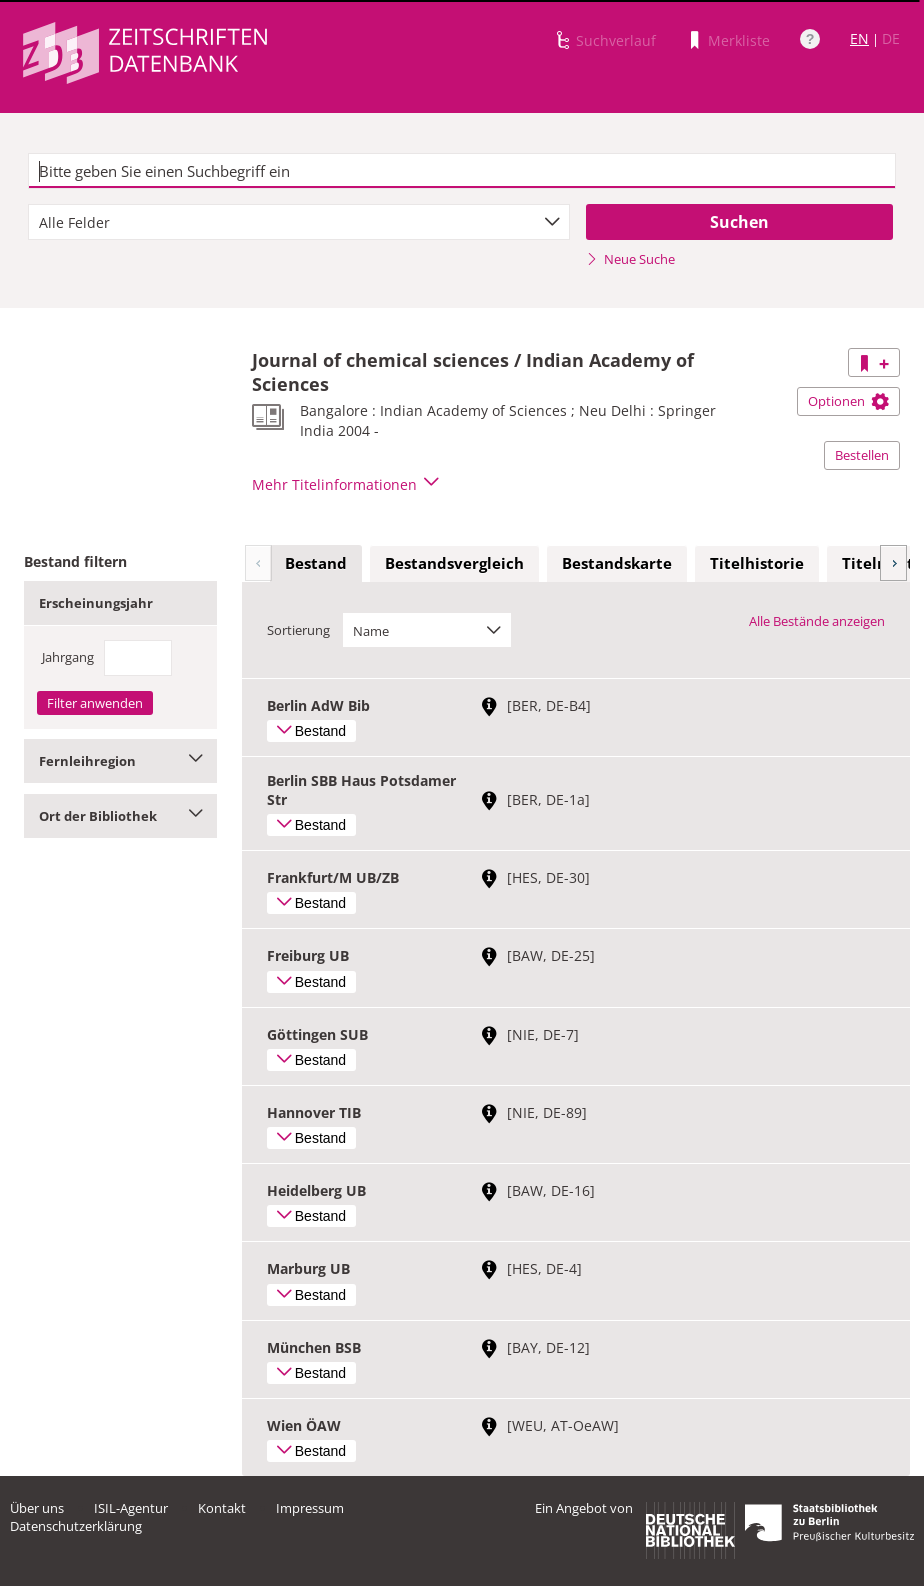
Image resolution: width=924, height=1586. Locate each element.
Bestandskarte (617, 563)
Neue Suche (630, 259)
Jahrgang (68, 657)
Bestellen (862, 455)
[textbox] (462, 171)
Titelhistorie (757, 563)
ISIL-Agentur (131, 1508)
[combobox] (299, 222)
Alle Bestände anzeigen (817, 621)
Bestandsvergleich (454, 563)
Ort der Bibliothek (120, 816)
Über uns (37, 1508)
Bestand (316, 563)
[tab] (316, 564)
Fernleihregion (120, 761)
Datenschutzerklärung (76, 1526)
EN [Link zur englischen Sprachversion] (859, 38)
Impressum (310, 1508)
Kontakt (222, 1508)
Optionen (848, 401)
